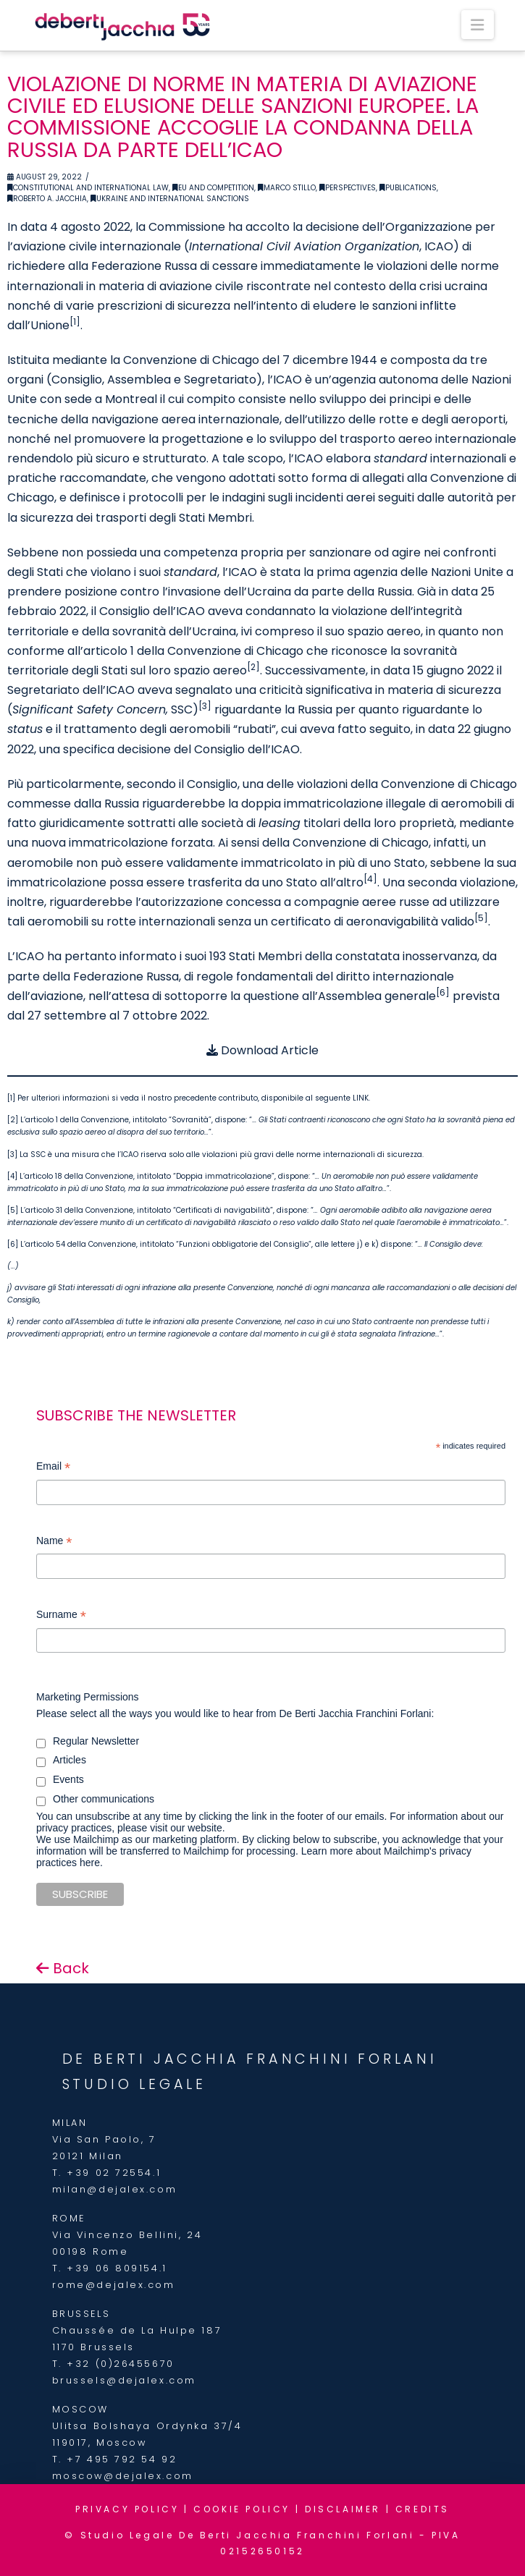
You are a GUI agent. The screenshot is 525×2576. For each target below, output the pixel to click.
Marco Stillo (287, 187)
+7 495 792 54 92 (122, 2459)
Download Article (262, 1050)
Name (54, 1542)
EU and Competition (213, 187)
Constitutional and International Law (88, 187)
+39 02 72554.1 (114, 2172)
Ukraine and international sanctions (170, 198)
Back (62, 1968)
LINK (361, 1098)
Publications (408, 187)
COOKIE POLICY (241, 2509)
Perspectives (347, 187)
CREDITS (422, 2509)
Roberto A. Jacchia (47, 198)
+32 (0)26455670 (120, 2363)
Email (53, 1467)
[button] (477, 24)
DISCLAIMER (343, 2509)
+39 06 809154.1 (117, 2268)
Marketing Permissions (87, 1697)
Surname (61, 1616)
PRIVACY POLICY (127, 2509)
